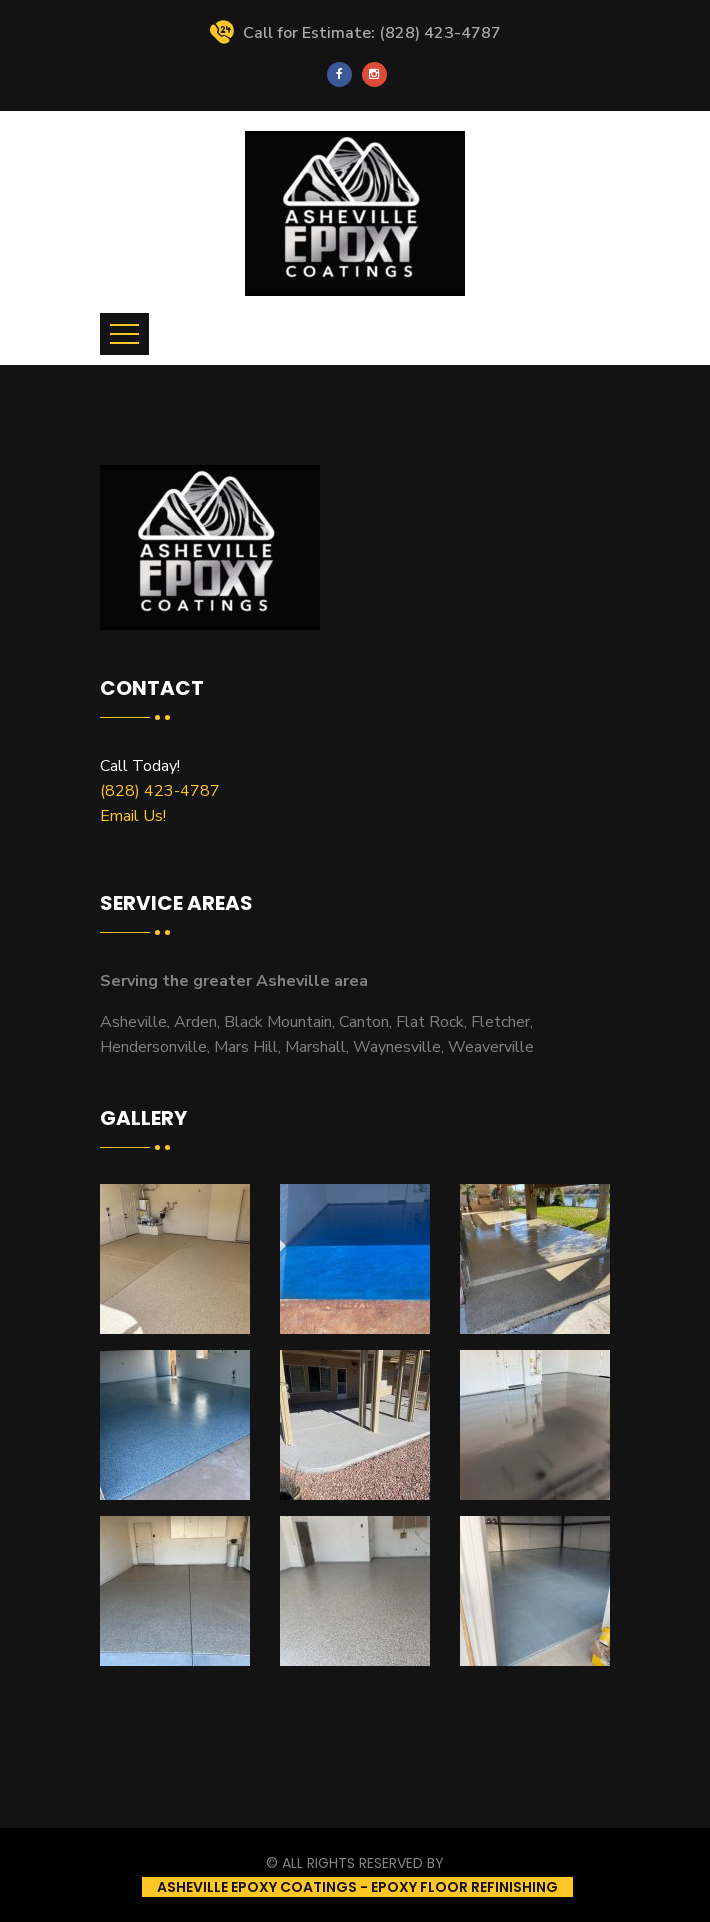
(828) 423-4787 (160, 791)
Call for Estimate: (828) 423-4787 (355, 33)
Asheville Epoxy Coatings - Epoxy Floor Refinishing (357, 1887)
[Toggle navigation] (124, 334)
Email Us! (133, 816)
